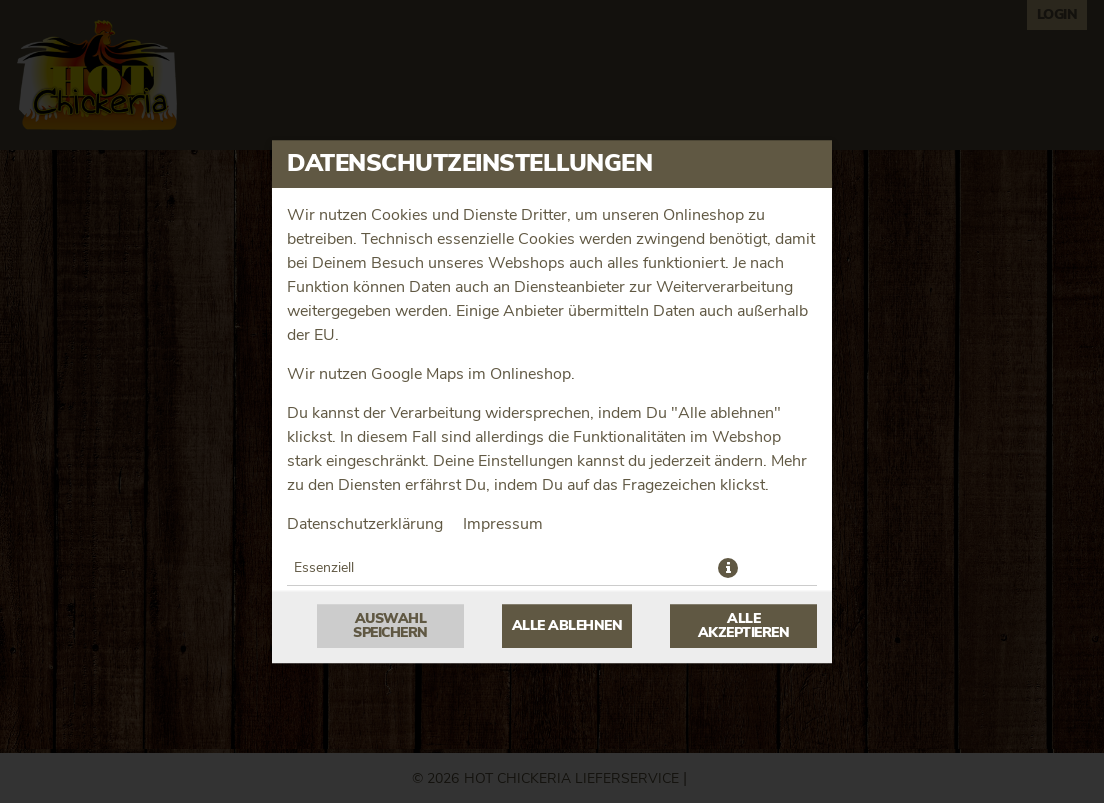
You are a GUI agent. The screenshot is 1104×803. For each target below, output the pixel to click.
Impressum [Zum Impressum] (503, 524)
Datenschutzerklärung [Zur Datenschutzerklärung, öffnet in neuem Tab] (365, 524)
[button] (728, 568)
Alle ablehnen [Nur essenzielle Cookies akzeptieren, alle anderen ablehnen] (567, 626)
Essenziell (324, 568)
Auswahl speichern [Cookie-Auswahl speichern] (390, 626)
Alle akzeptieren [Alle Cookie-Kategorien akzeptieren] (744, 626)
